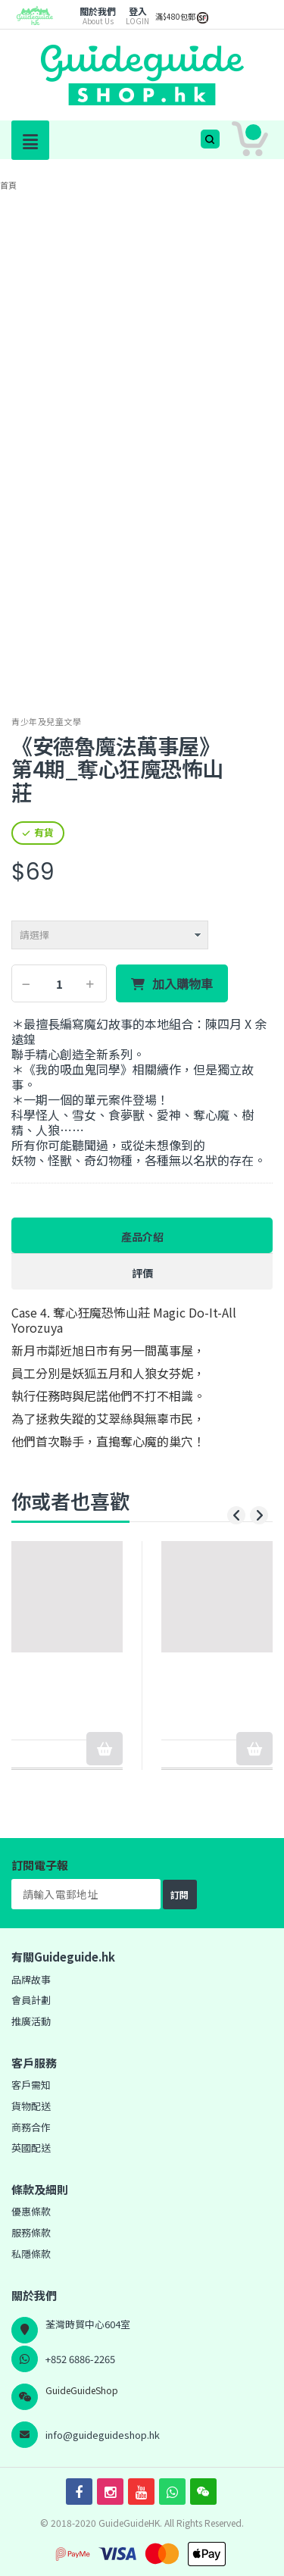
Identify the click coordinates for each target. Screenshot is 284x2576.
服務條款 (31, 2232)
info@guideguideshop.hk (102, 2435)
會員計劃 (31, 2000)
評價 (142, 1272)
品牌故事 (31, 1979)
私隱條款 (31, 2253)
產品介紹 (142, 1236)
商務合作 (31, 2127)
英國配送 (31, 2147)
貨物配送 (31, 2106)
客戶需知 (31, 2084)
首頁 (8, 185)
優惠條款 (31, 2211)
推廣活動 (31, 2021)
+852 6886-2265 (80, 2359)
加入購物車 (182, 984)
